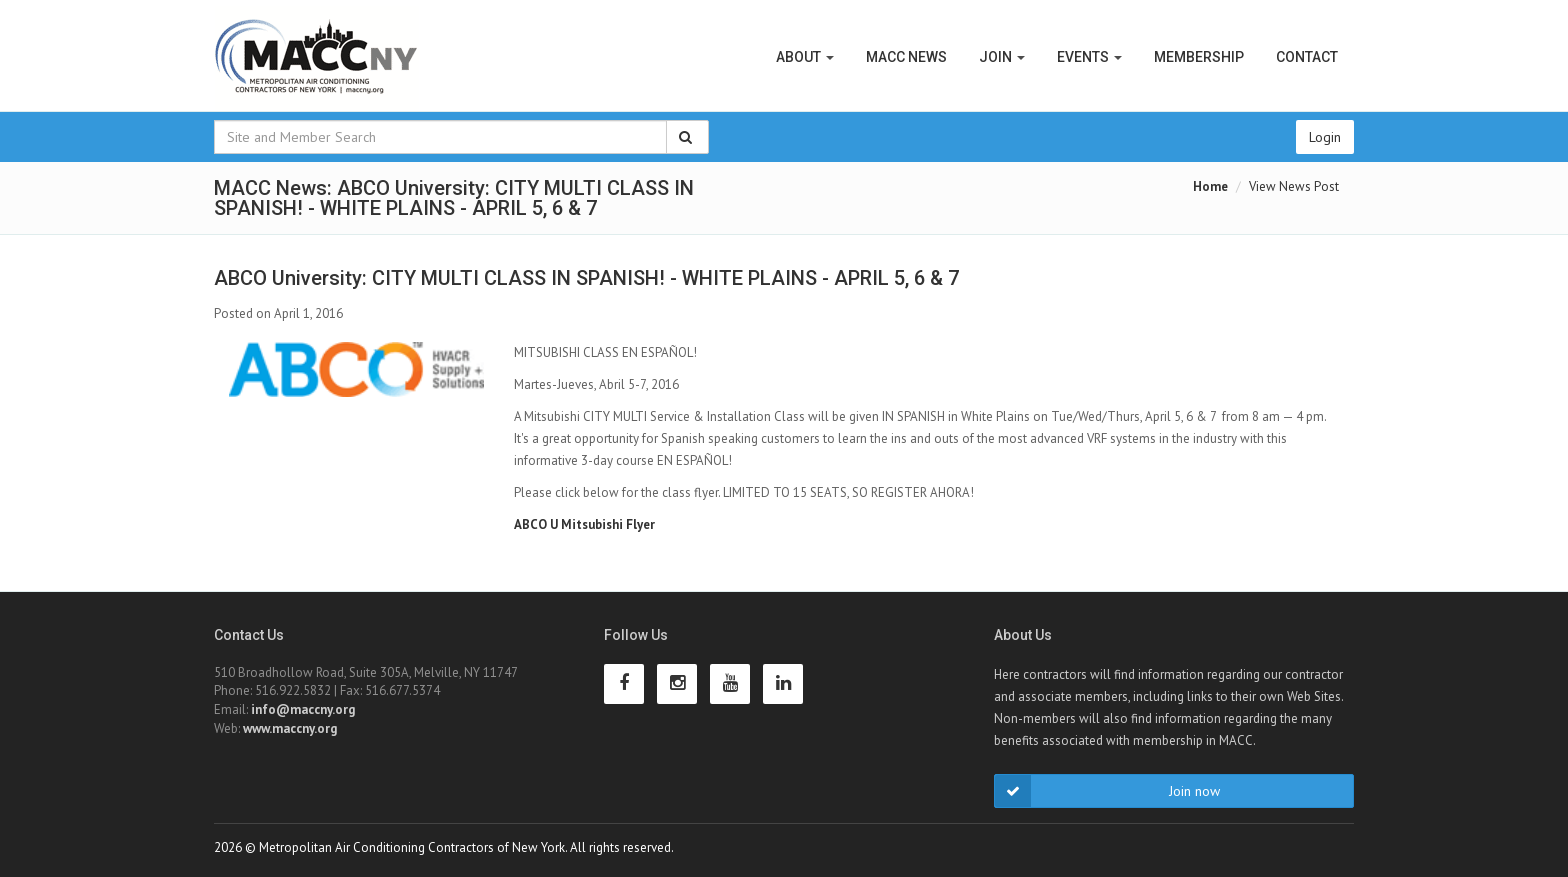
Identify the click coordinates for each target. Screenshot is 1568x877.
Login (1325, 137)
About (805, 57)
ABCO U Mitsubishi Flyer (584, 524)
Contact (1307, 57)
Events (1089, 57)
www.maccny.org (290, 728)
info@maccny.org (303, 709)
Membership (1199, 57)
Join (1002, 57)
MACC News (906, 57)
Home (1210, 186)
